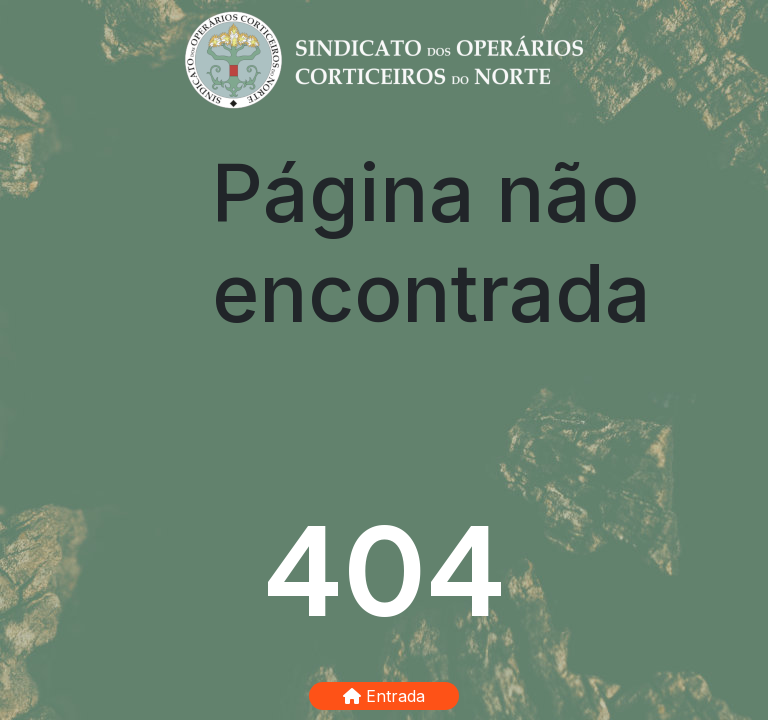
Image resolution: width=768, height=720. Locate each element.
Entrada (384, 696)
